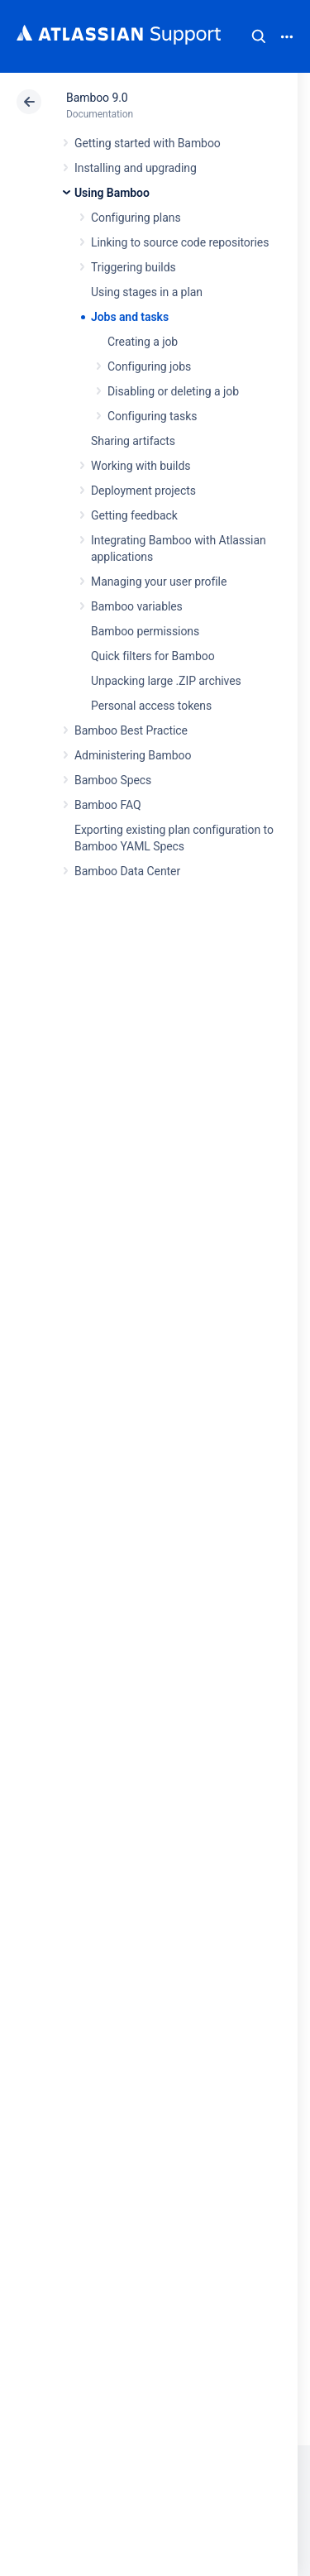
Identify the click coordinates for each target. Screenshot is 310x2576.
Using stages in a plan (147, 292)
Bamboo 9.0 (97, 97)
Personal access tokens (151, 705)
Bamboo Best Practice (131, 730)
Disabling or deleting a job (173, 391)
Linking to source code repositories (180, 242)
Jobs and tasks (130, 316)
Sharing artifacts (133, 441)
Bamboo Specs (112, 780)
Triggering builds (133, 267)
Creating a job (142, 341)
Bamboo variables (137, 606)
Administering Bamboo (132, 755)
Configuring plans (136, 217)
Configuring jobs (149, 366)
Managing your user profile (159, 581)
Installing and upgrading (135, 168)
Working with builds (140, 465)
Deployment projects (143, 490)
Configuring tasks (152, 416)
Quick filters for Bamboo (153, 656)
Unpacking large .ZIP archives (166, 680)
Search (259, 36)
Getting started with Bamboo (147, 143)
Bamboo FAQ (107, 805)
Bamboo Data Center (127, 871)
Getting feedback (134, 515)
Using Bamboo (112, 192)
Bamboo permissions (145, 631)
